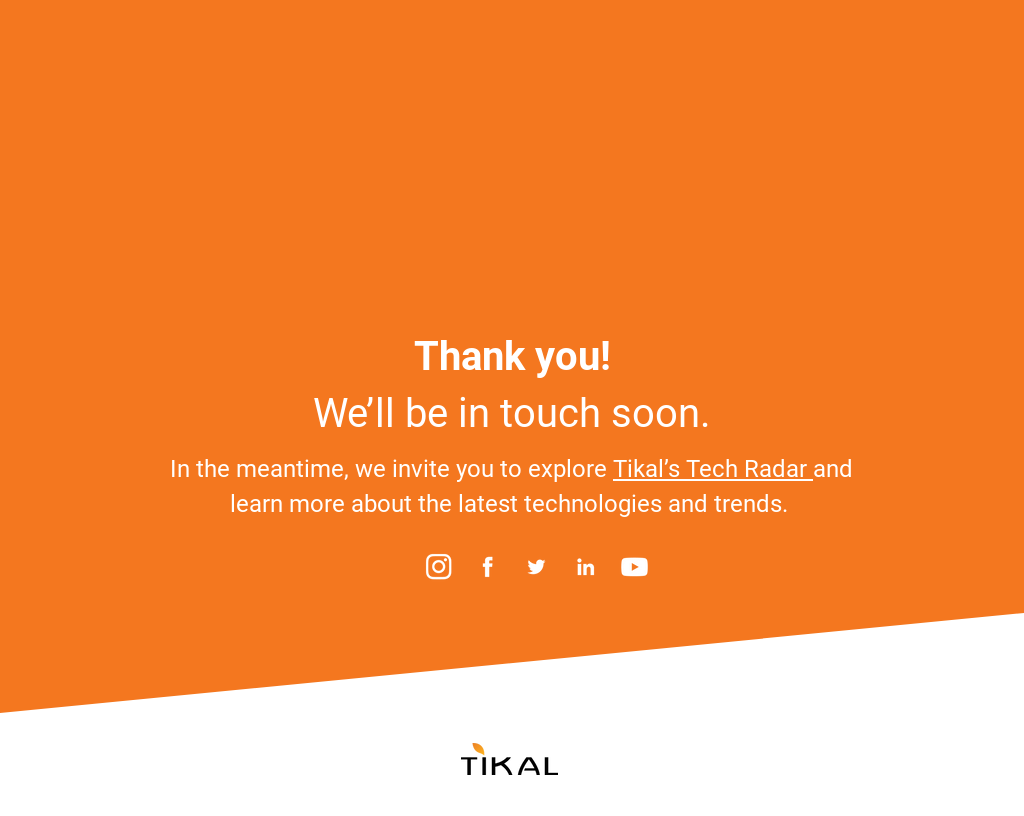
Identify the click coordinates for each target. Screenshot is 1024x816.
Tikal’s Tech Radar (713, 469)
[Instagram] (438, 566)
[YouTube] (634, 566)
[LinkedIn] (585, 566)
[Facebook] (487, 566)
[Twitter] (536, 566)
